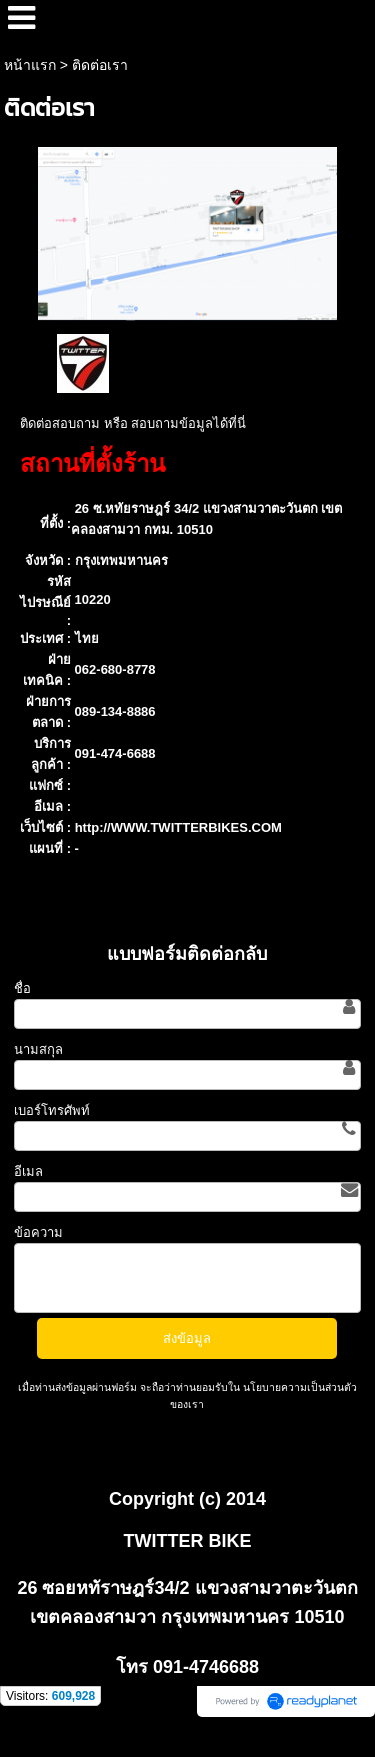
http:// (93, 827)
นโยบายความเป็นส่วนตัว (298, 1387)
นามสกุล (38, 1049)
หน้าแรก (30, 65)
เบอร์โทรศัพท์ (52, 1110)
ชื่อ (22, 988)
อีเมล (28, 1171)
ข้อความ (38, 1232)
